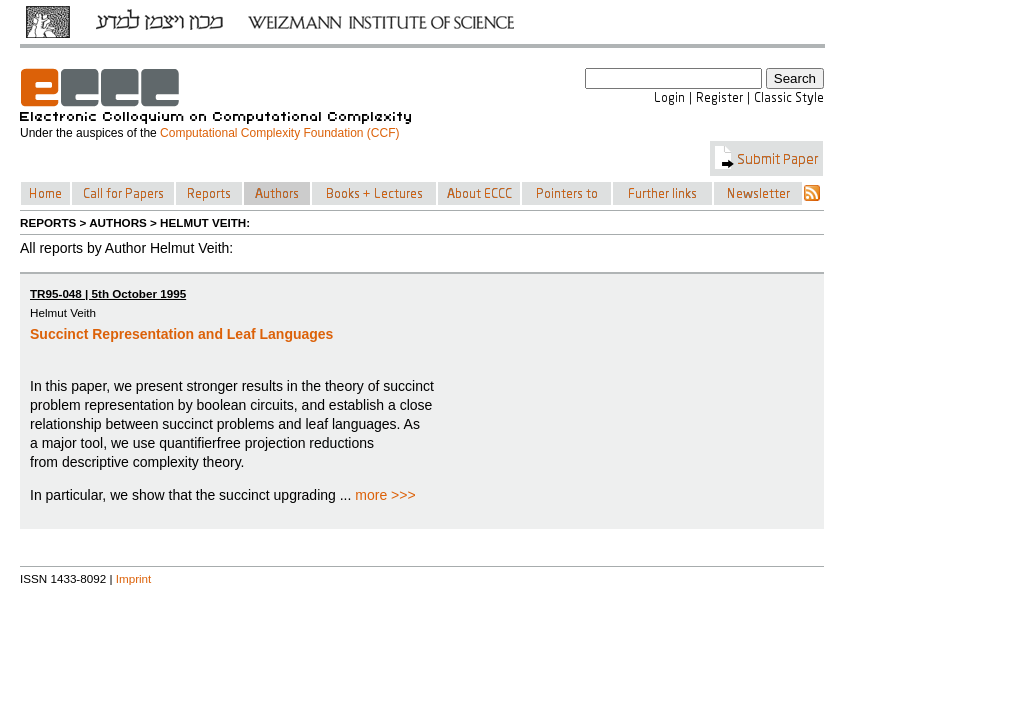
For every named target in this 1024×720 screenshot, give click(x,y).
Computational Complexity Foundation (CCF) (279, 133)
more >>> (385, 495)
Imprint (134, 578)
